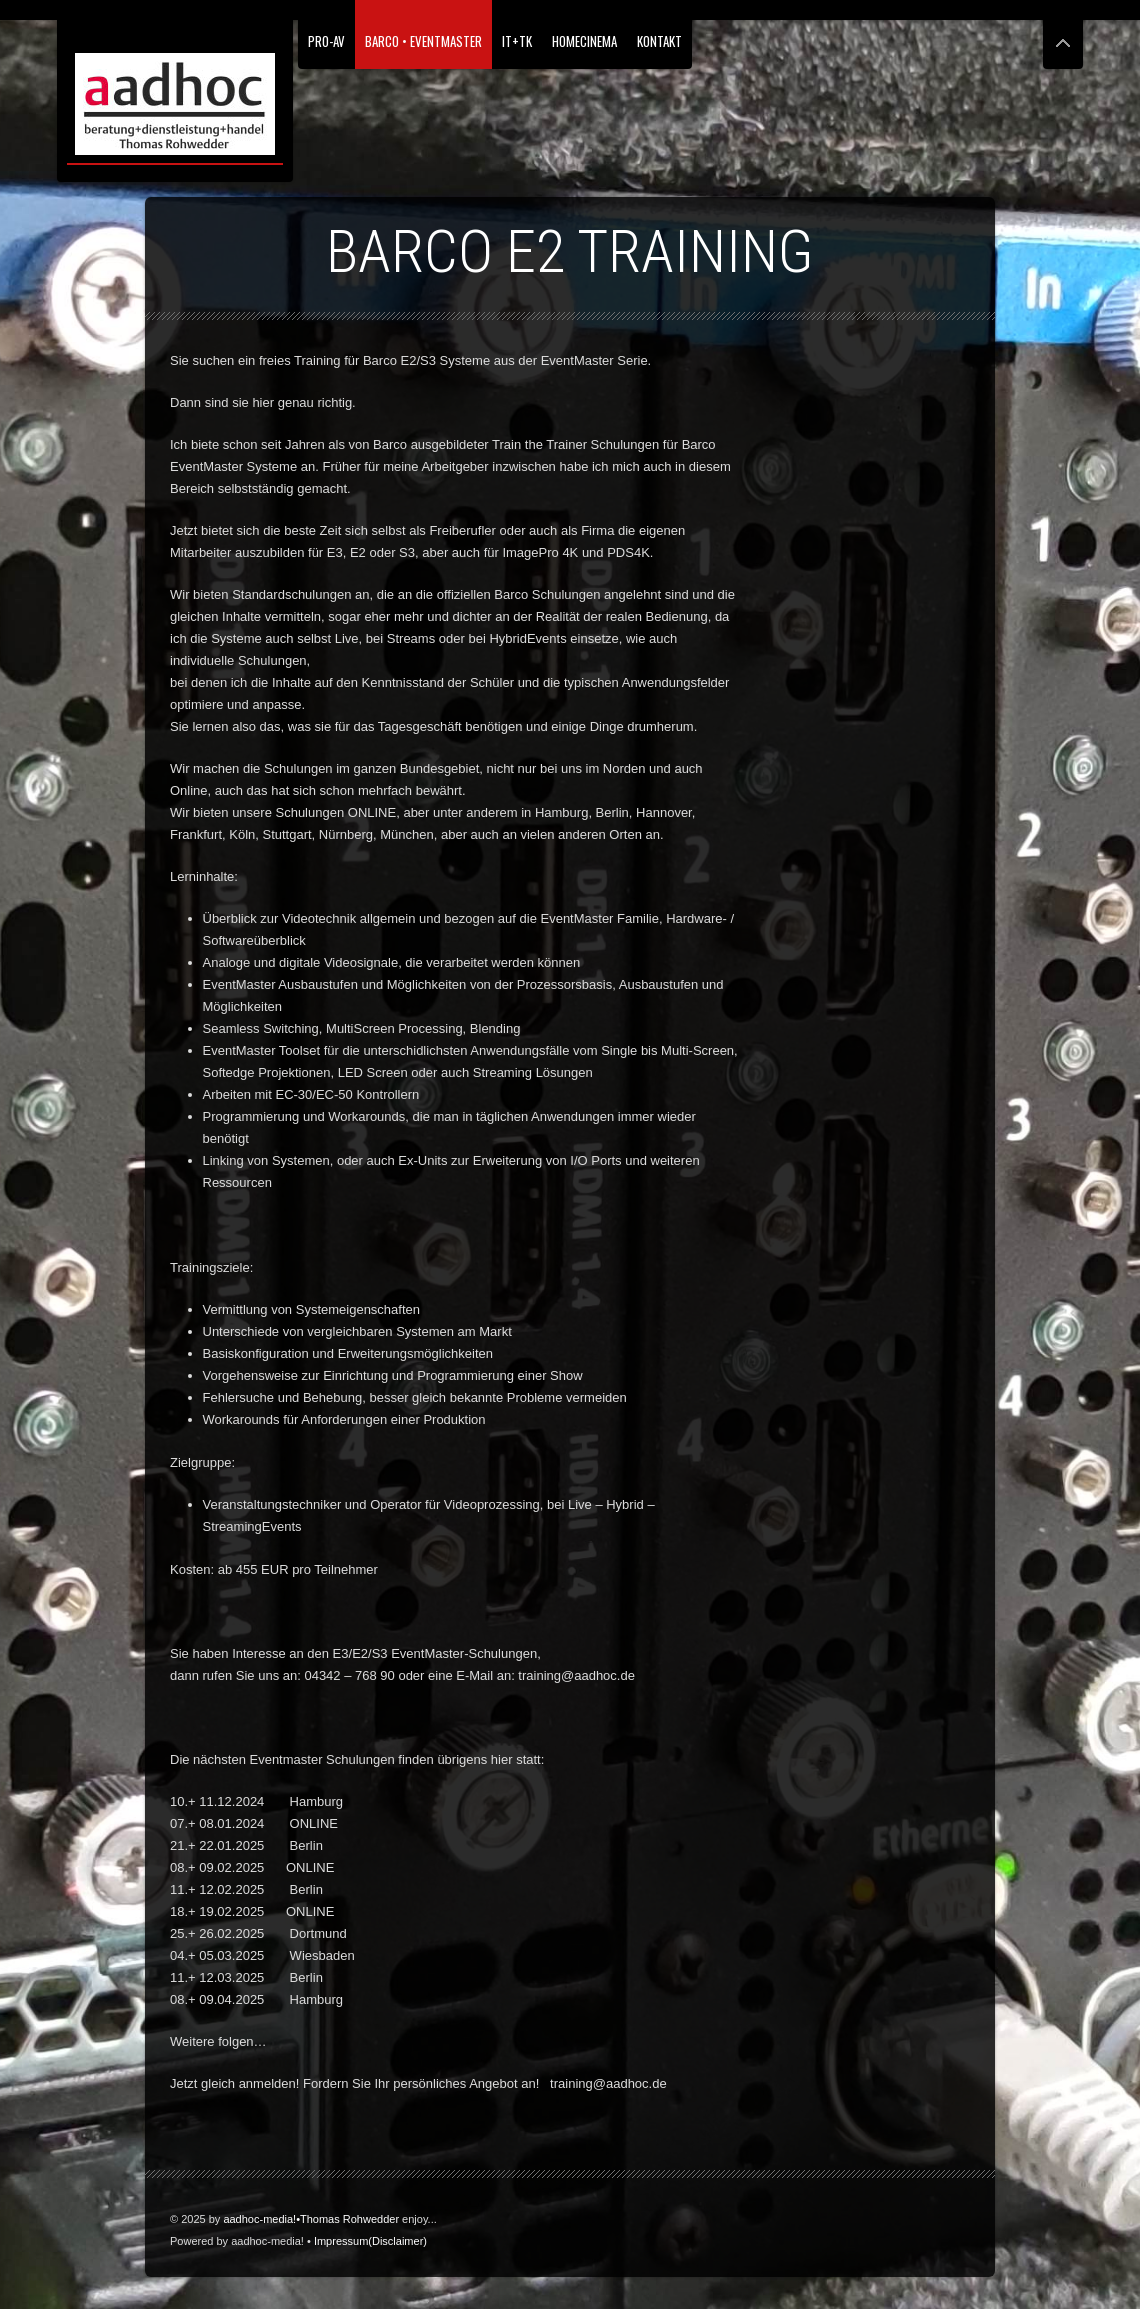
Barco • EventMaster (423, 41)
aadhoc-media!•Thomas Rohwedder (311, 2219)
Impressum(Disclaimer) (370, 2241)
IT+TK (517, 41)
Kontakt (659, 41)
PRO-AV (326, 41)
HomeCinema (584, 41)
